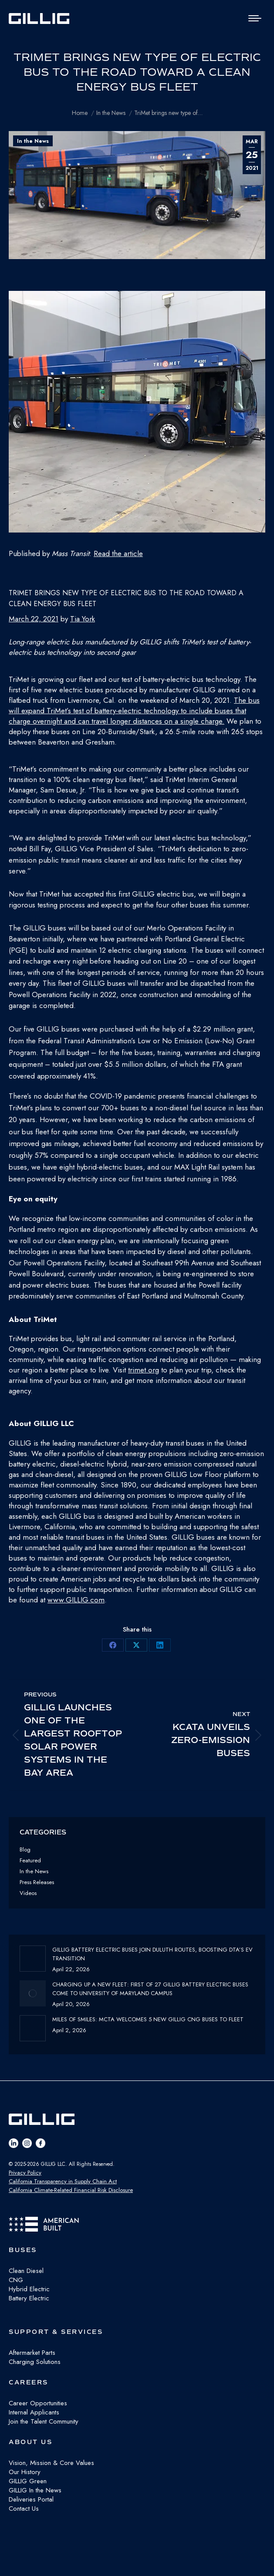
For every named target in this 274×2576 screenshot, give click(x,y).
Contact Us (24, 2508)
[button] (137, 413)
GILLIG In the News (35, 2490)
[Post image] (33, 1958)
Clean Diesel (26, 2271)
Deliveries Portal (31, 2499)
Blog (25, 1849)
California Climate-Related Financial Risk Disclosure (71, 2190)
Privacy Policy (25, 2172)
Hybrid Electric (29, 2289)
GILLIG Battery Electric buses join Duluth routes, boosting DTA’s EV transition (152, 1953)
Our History (25, 2472)
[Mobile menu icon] (254, 18)
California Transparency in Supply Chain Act (63, 2181)
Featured (30, 1860)
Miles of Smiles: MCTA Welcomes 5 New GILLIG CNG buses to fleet (148, 2019)
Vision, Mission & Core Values (51, 2463)
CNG (16, 2280)
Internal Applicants (34, 2412)
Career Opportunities (38, 2403)
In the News (33, 141)
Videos (28, 1893)
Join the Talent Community (43, 2421)
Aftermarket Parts (32, 2352)
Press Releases (37, 1882)
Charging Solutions (35, 2362)
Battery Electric (29, 2298)
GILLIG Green (28, 2481)
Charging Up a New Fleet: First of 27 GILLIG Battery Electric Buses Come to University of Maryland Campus (150, 1988)
